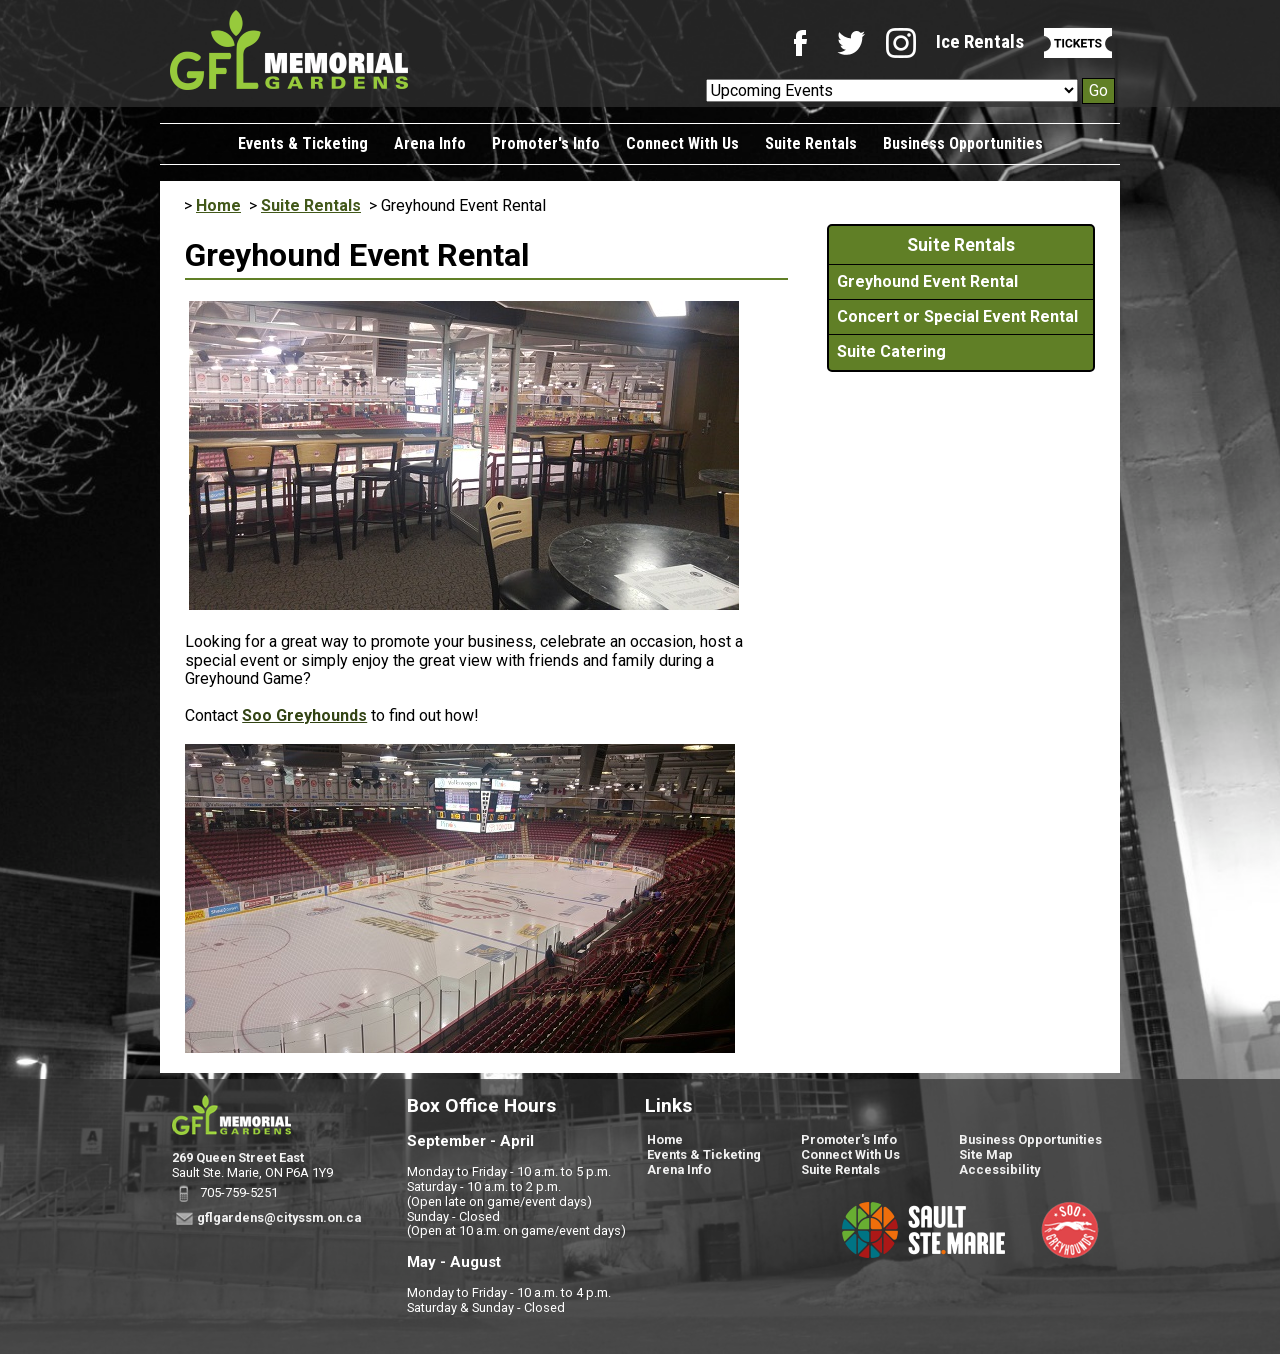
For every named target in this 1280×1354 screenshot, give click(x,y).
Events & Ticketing (303, 143)
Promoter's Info (546, 143)
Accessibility (999, 1169)
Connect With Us (682, 143)
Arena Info (430, 143)
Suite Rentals (811, 143)
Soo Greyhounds (304, 715)
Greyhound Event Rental (927, 281)
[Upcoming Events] (892, 90)
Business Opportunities (963, 143)
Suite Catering (891, 351)
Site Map (986, 1154)
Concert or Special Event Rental (957, 316)
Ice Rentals (980, 41)
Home (218, 205)
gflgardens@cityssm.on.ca (279, 1216)
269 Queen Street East (238, 1157)
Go (1098, 90)
